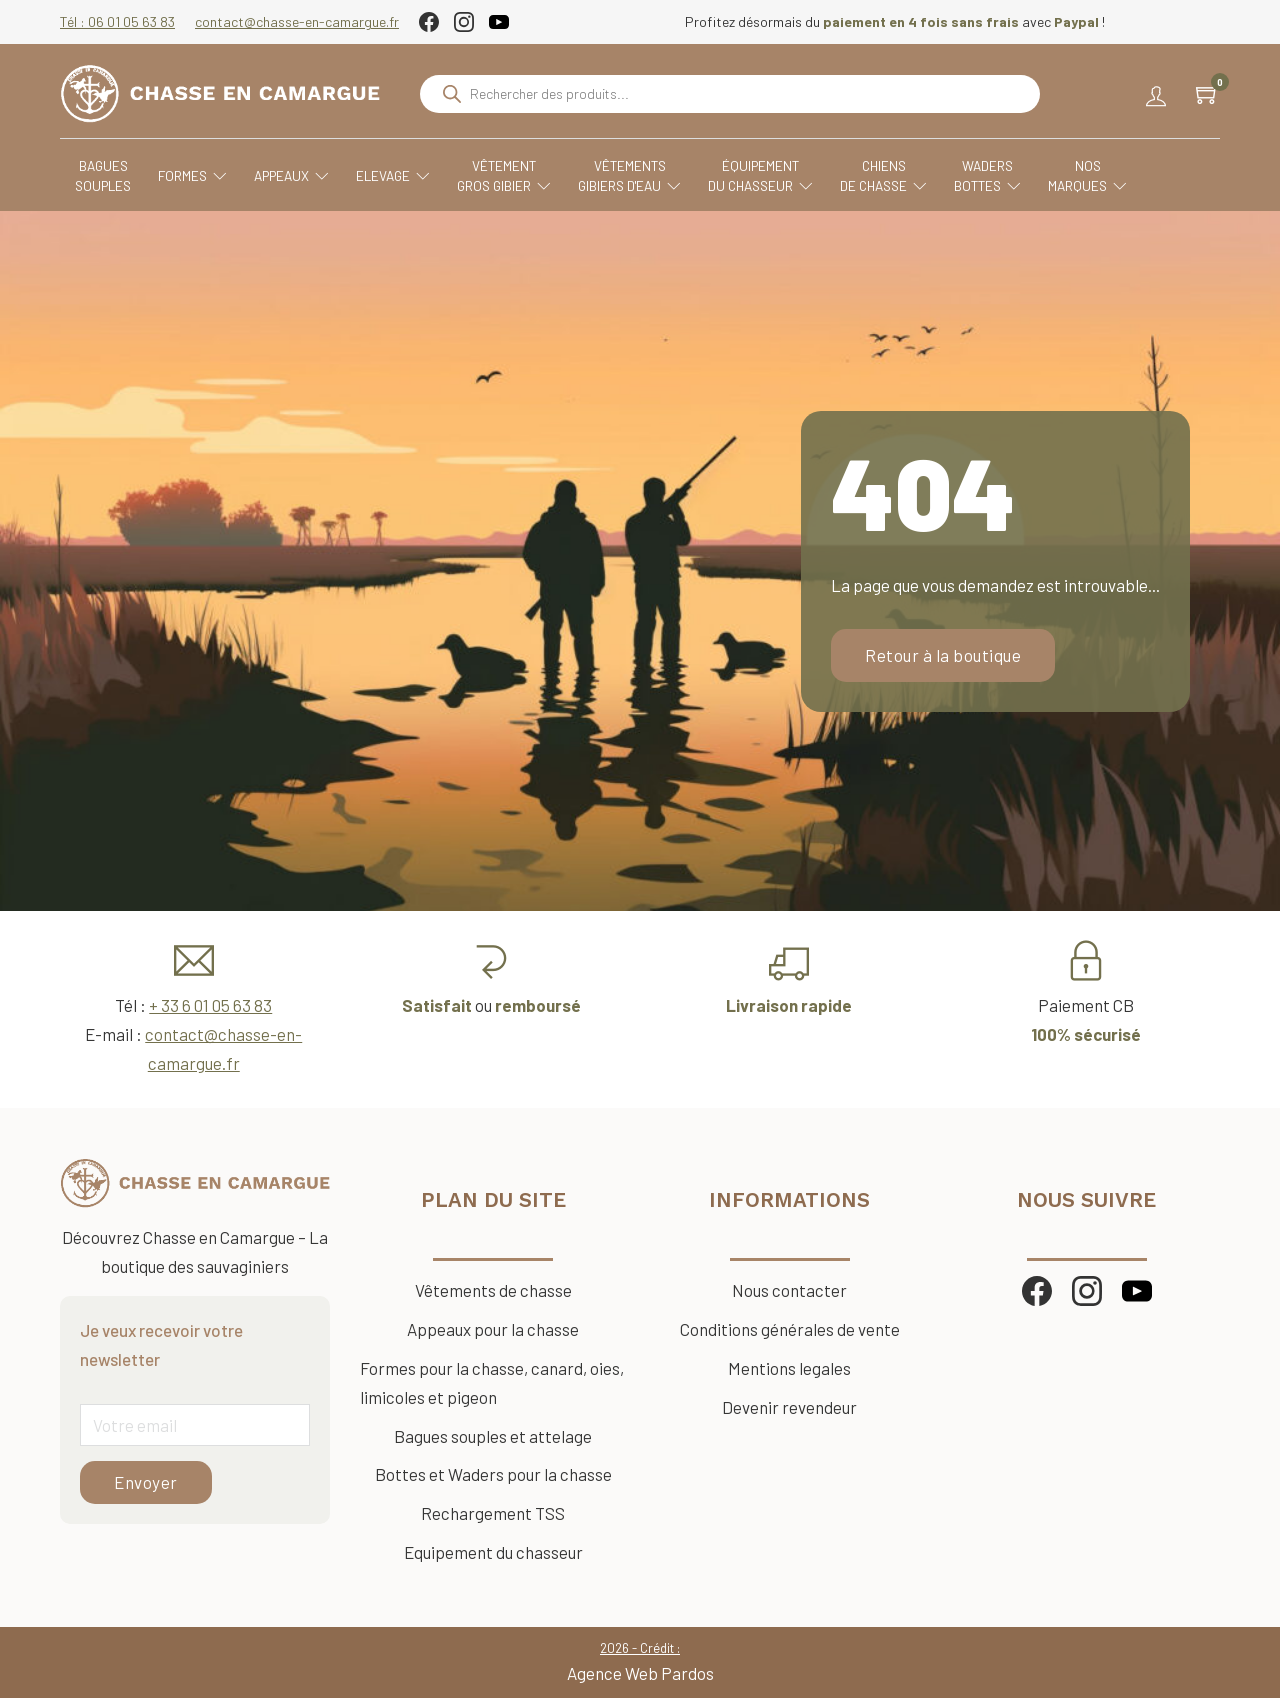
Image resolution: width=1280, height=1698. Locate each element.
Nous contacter (789, 1290)
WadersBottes (987, 176)
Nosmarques (1087, 176)
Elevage (393, 176)
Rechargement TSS (493, 1513)
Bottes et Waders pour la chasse (493, 1474)
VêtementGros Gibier (504, 176)
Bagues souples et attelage (493, 1436)
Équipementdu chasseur (760, 176)
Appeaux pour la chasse (493, 1329)
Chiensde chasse (883, 176)
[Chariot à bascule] (1208, 94)
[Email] (195, 1425)
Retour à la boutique (943, 655)
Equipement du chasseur (493, 1552)
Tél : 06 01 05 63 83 (117, 21)
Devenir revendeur (789, 1407)
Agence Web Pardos (640, 1673)
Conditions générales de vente (790, 1329)
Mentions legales (789, 1368)
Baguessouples (103, 175)
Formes (192, 176)
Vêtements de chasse (493, 1290)
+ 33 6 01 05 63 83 (210, 1005)
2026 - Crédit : (640, 1648)
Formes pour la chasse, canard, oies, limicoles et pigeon (492, 1382)
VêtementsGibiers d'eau (629, 176)
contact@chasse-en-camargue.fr (297, 21)
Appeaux (291, 176)
